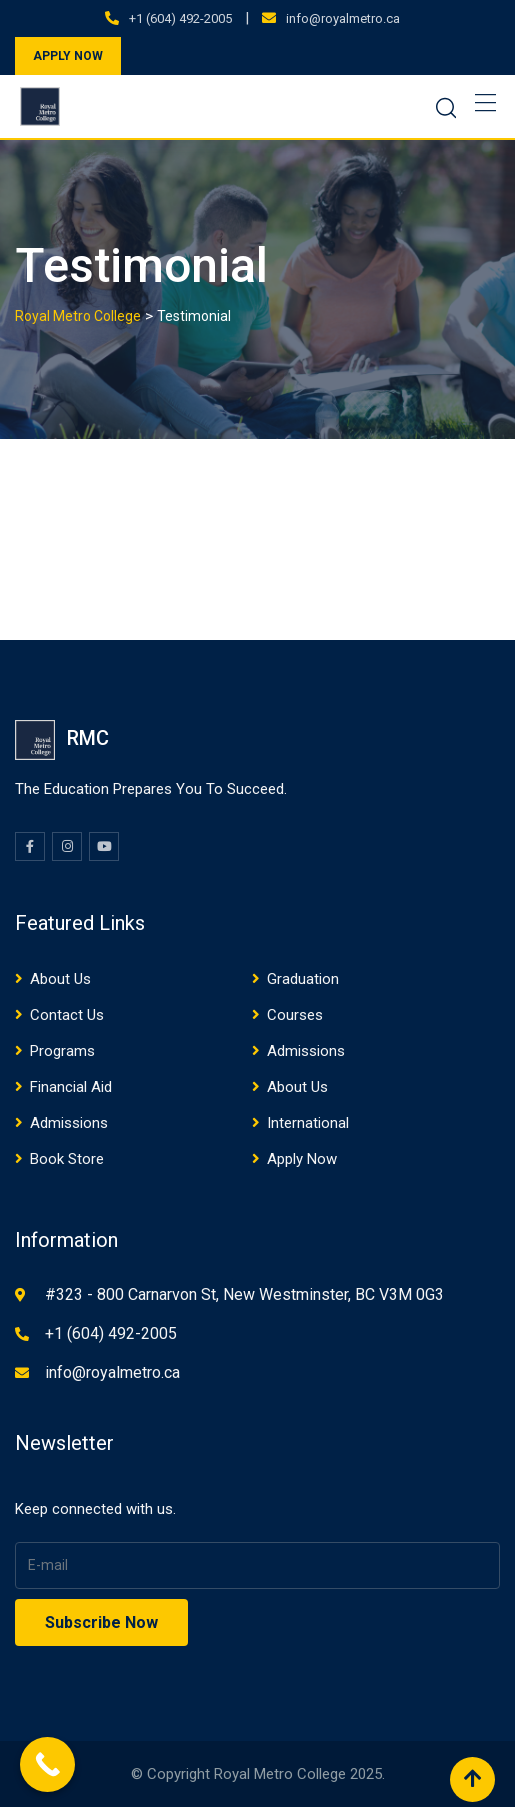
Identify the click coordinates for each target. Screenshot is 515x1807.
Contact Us (67, 1015)
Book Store (67, 1159)
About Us (60, 979)
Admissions (306, 1051)
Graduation (303, 979)
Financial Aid (71, 1087)
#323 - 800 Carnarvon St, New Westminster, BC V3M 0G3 (244, 1294)
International (308, 1123)
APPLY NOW (68, 56)
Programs (62, 1051)
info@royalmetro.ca (343, 18)
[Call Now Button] (47, 1764)
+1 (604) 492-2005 (180, 18)
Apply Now (302, 1159)
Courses (295, 1015)
